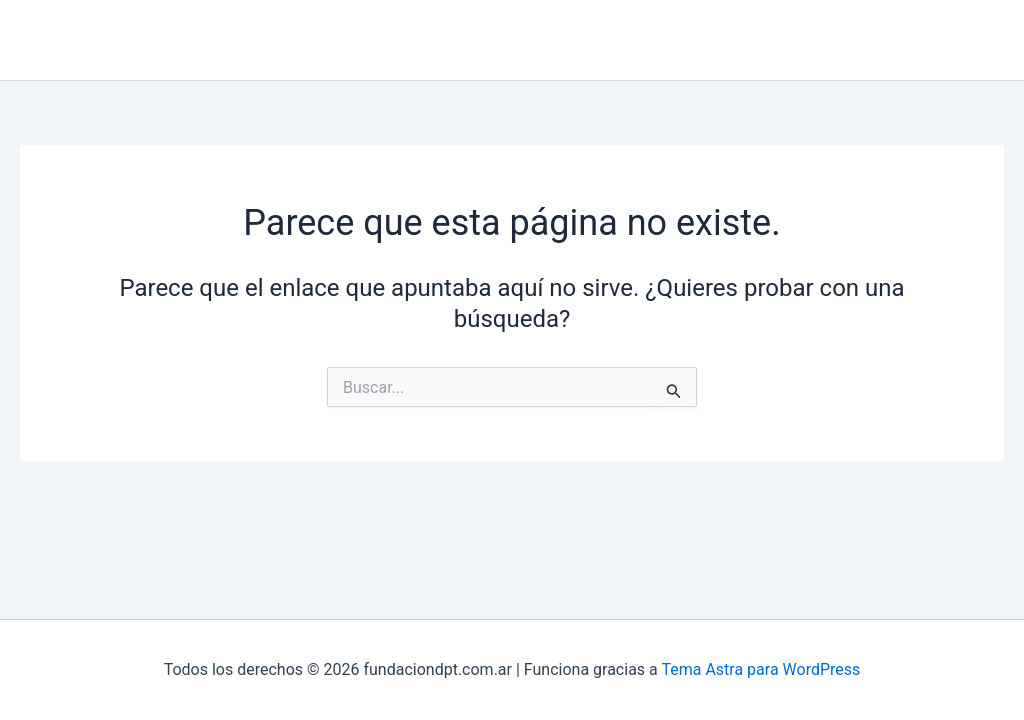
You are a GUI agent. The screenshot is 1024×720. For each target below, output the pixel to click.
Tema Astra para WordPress (760, 669)
